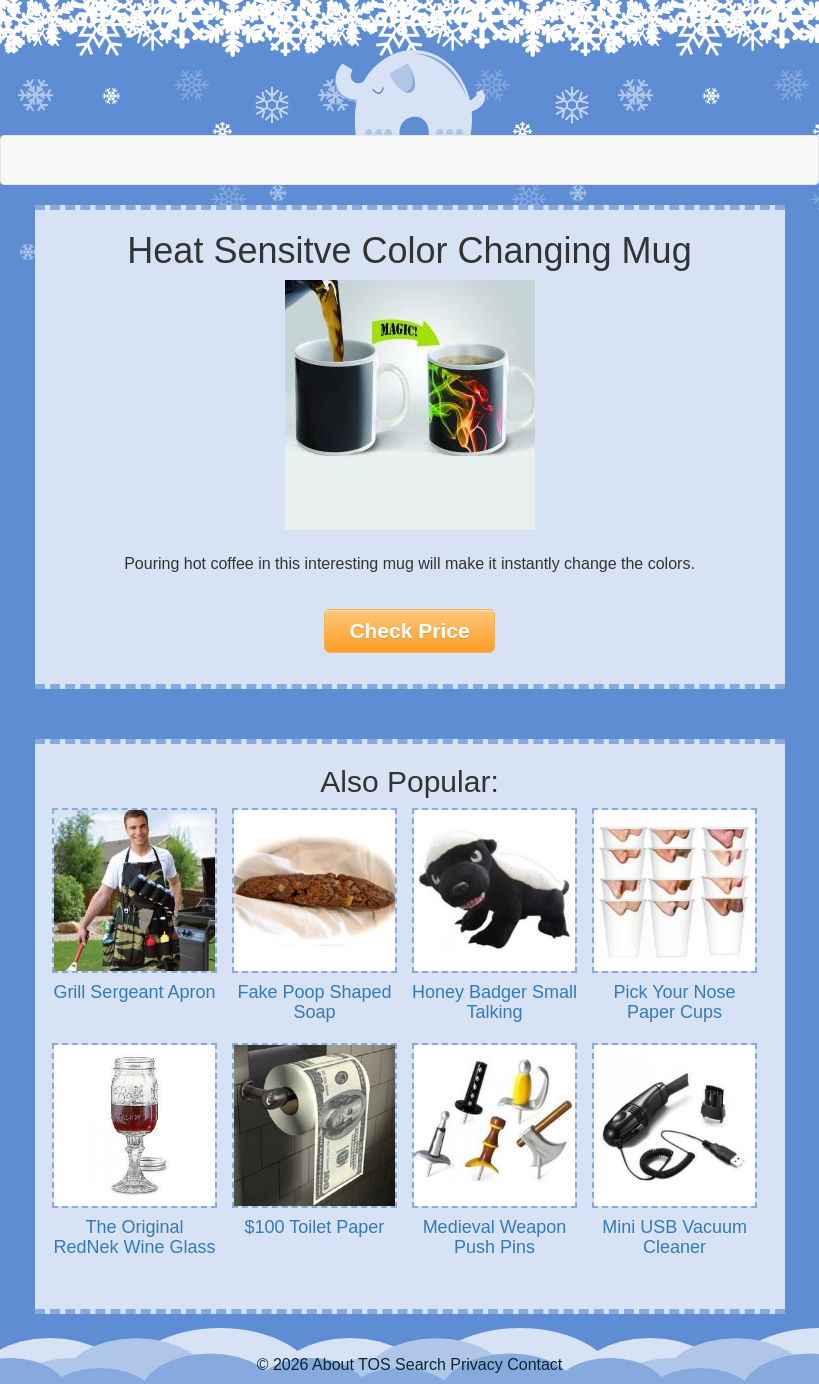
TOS (374, 1364)
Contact (534, 1364)
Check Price (409, 630)
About (333, 1364)
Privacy (476, 1364)
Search (420, 1364)
